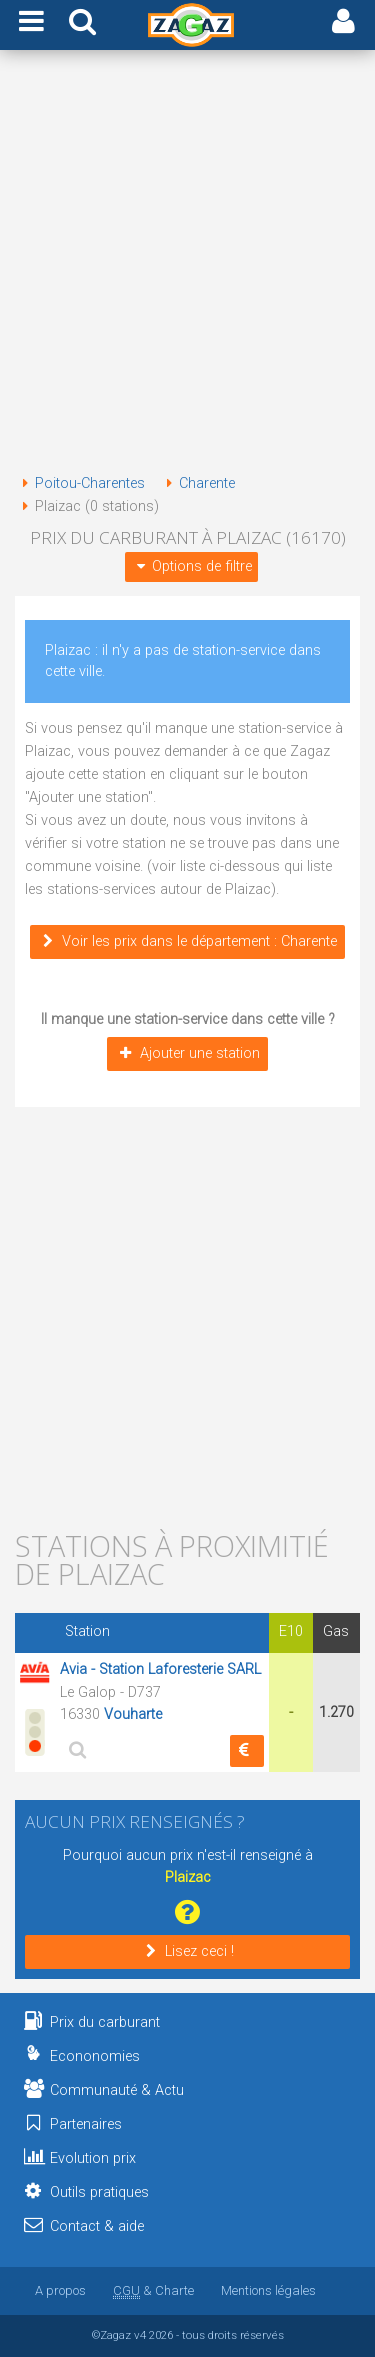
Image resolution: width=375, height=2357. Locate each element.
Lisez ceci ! (187, 1951)
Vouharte (133, 1714)
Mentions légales (268, 2290)
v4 (140, 2335)
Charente (197, 483)
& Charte (153, 2290)
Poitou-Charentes (80, 483)
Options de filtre (191, 566)
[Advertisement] (187, 265)
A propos (60, 2290)
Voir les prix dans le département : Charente (187, 941)
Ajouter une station (187, 1053)
